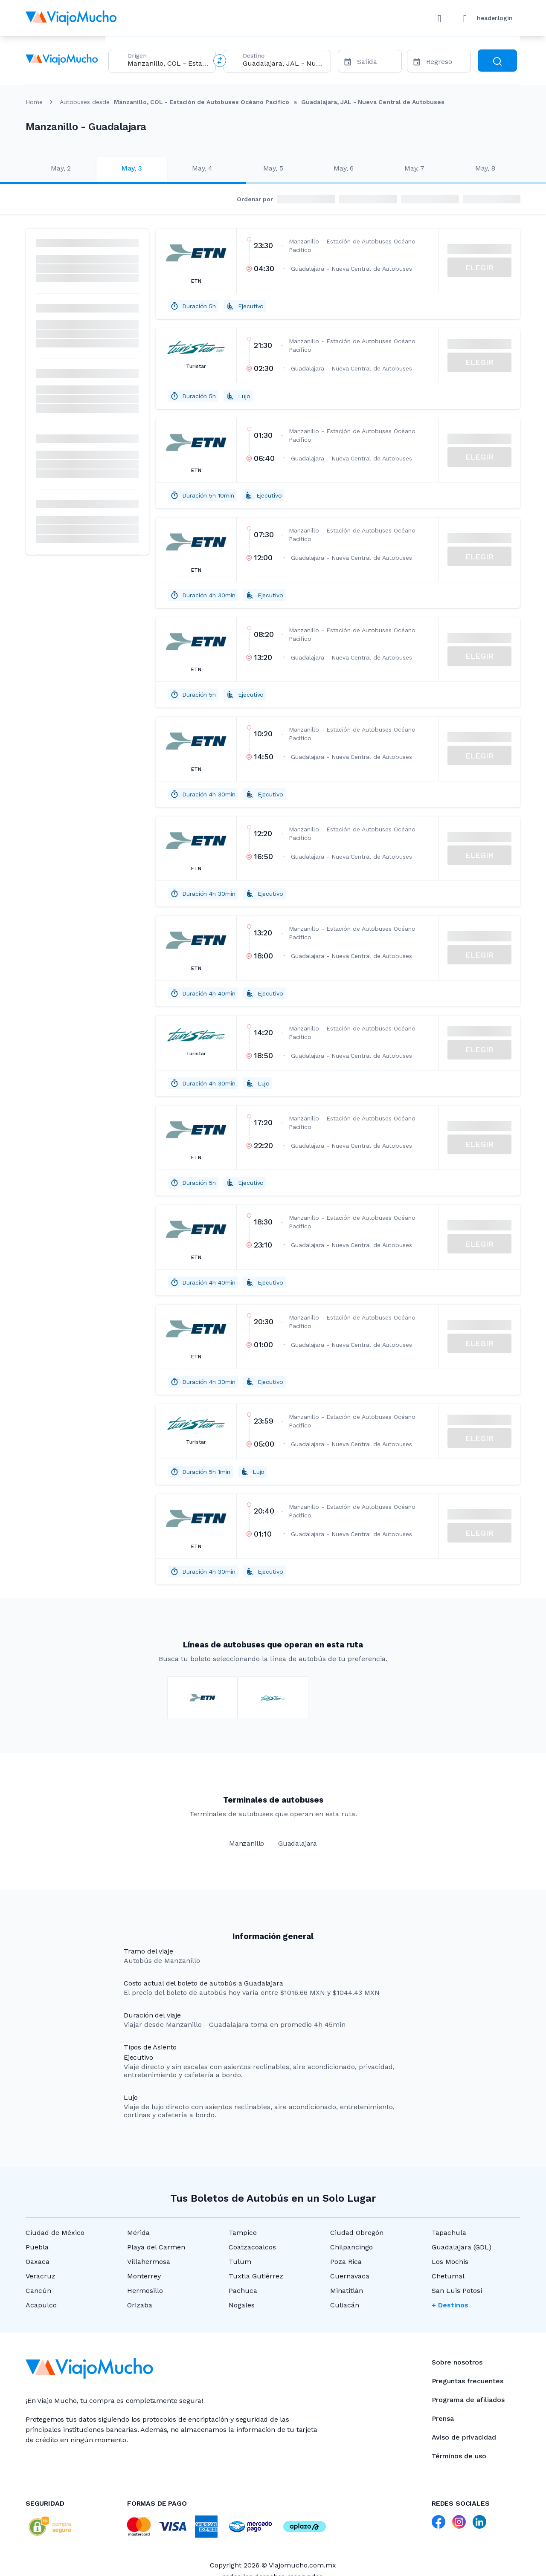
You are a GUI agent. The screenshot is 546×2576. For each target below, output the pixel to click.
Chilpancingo (351, 2247)
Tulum (240, 2262)
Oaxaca (37, 2262)
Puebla (37, 2247)
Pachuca (243, 2291)
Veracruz (40, 2276)
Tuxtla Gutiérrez (256, 2276)
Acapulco (41, 2305)
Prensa (443, 2418)
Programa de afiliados (468, 2400)
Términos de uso (459, 2456)
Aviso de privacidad (464, 2437)
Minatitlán (346, 2291)
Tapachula (449, 2233)
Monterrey (144, 2276)
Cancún (38, 2291)
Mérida (138, 2233)
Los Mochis (450, 2262)
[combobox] (168, 63)
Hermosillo (145, 2291)
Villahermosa (148, 2262)
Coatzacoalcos (252, 2247)
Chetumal (448, 2276)
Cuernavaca (349, 2276)
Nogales (242, 2305)
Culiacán (344, 2305)
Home (34, 101)
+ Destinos (450, 2305)
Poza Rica (346, 2262)
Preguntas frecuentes (467, 2381)
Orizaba (139, 2305)
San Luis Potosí (457, 2291)
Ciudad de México (55, 2233)
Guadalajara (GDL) (461, 2247)
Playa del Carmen (156, 2247)
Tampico (243, 2233)
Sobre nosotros (457, 2362)
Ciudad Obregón (356, 2233)
